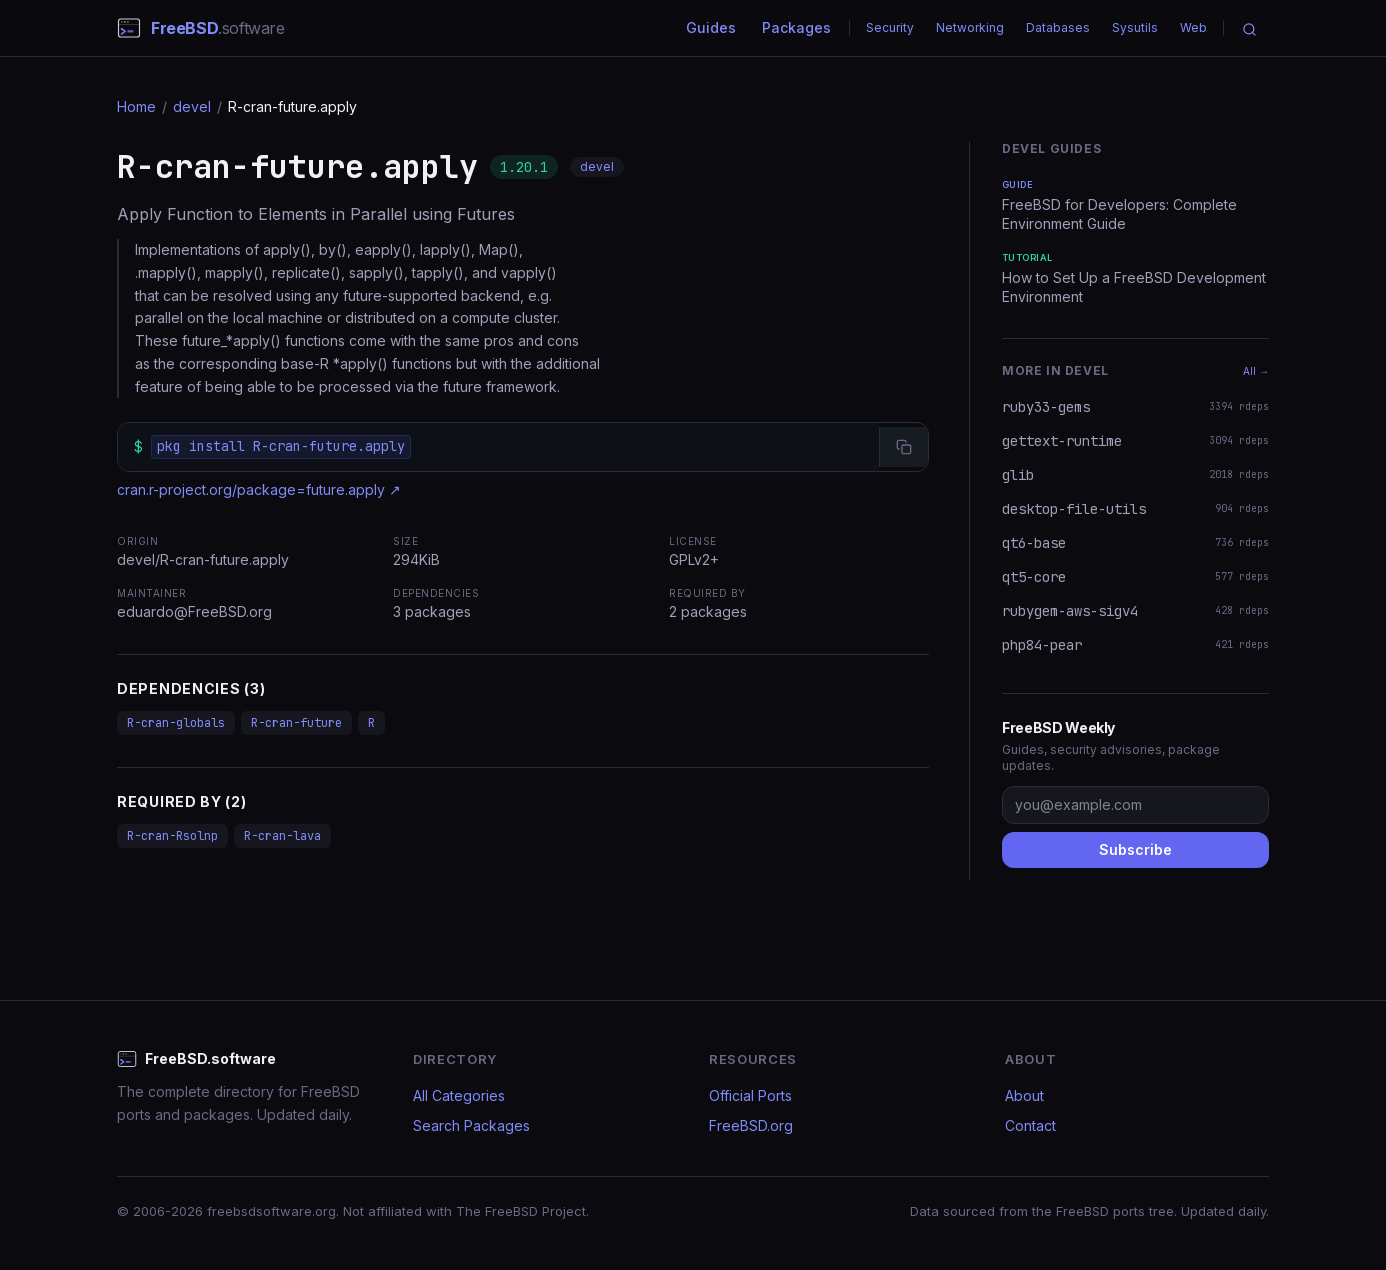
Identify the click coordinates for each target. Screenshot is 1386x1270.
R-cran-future (296, 723)
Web (1193, 27)
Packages (796, 27)
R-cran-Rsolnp (172, 836)
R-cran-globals (176, 723)
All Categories (459, 1095)
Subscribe (1135, 849)
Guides (711, 27)
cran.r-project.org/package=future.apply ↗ (259, 489)
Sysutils (1135, 27)
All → (1256, 371)
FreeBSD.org (751, 1125)
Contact (1030, 1125)
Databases (1058, 27)
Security (890, 27)
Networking (970, 27)
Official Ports (750, 1095)
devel (192, 106)
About (1024, 1095)
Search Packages (471, 1125)
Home (136, 106)
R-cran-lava (282, 836)
